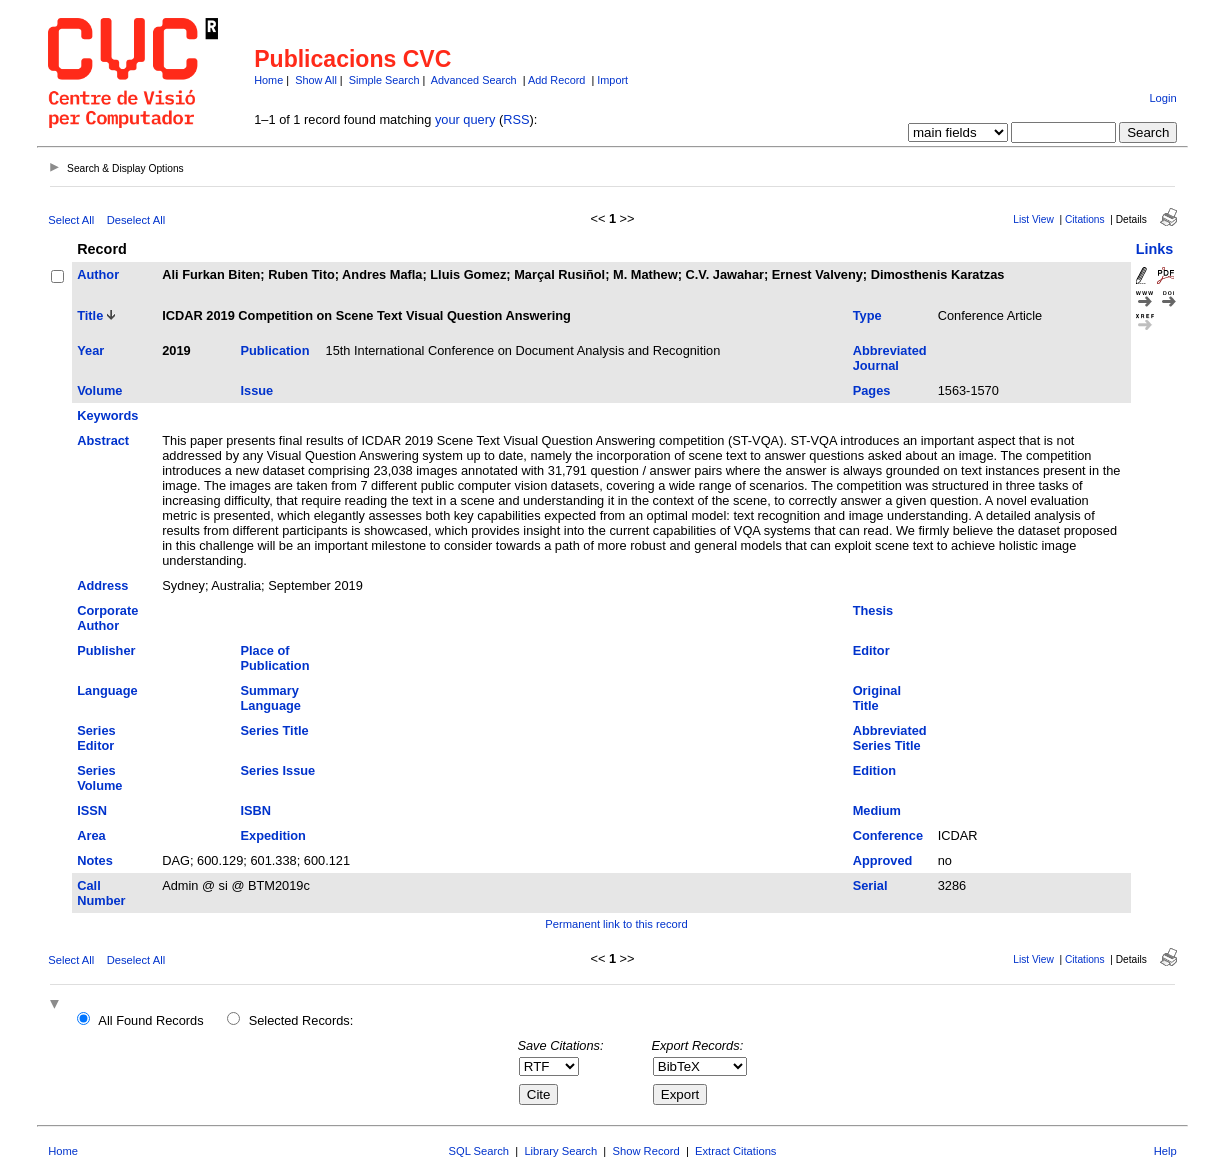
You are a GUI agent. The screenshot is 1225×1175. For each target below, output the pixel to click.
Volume (99, 390)
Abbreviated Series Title (890, 738)
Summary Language (271, 698)
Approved (883, 860)
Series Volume (99, 778)
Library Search (560, 1151)
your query (465, 119)
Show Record (646, 1151)
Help (1165, 1151)
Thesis (873, 610)
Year (90, 350)
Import (612, 80)
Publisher (106, 650)
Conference (888, 835)
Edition (874, 770)
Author (98, 274)
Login (1162, 98)
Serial (870, 885)
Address (102, 585)
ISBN (256, 810)
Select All (71, 220)
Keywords (107, 415)
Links (1155, 249)
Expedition (273, 835)
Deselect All (136, 220)
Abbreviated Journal (890, 358)
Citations (1085, 219)
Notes (95, 860)
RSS (516, 119)
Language (107, 690)
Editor (871, 650)
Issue (257, 390)
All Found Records (150, 1020)
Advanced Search (474, 80)
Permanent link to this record (616, 924)
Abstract (103, 440)
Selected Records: (301, 1020)
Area (91, 835)
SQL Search (479, 1151)
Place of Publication (275, 658)
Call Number (101, 893)
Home (268, 80)
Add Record (556, 80)
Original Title (877, 698)
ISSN (92, 810)
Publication (275, 350)
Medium (877, 810)
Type (867, 315)
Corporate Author (107, 618)
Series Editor (96, 738)
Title (90, 315)
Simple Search (384, 80)
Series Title (275, 730)
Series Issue (278, 770)
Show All (316, 80)
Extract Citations (735, 1151)
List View (1033, 219)
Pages (872, 390)
